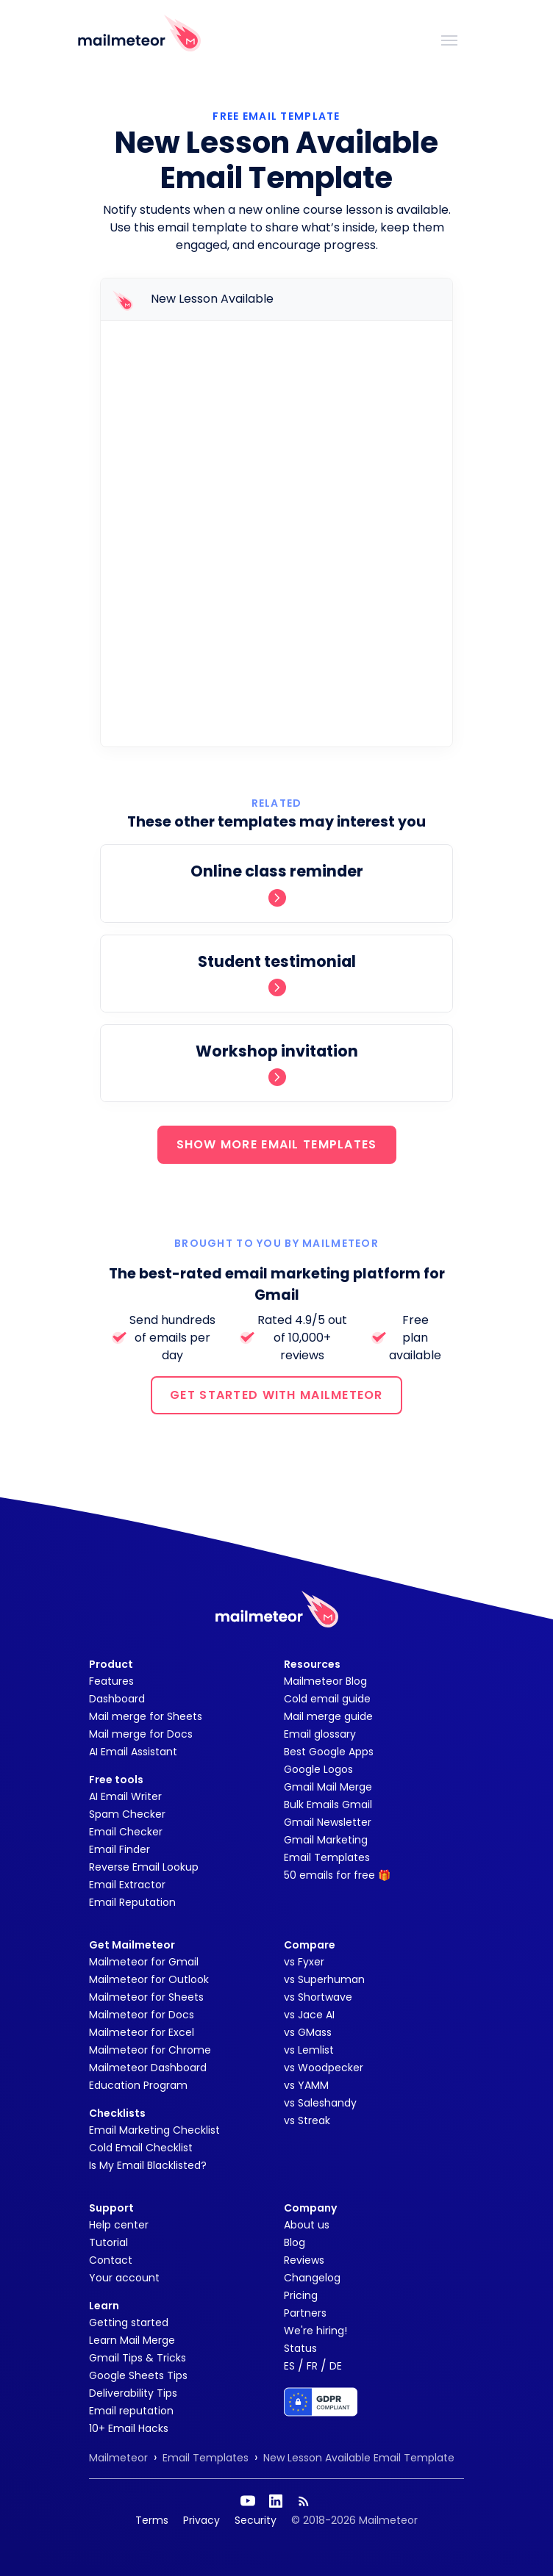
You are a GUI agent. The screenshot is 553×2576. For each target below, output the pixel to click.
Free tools (116, 1779)
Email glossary (320, 1734)
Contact (110, 2260)
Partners (305, 2313)
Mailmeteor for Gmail (144, 1961)
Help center (119, 2224)
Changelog (312, 2277)
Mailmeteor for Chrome (150, 2050)
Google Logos (318, 1769)
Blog (294, 2242)
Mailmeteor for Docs (141, 2014)
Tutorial (108, 2242)
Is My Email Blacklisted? (148, 2165)
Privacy (201, 2520)
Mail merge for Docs (141, 1734)
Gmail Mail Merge (328, 1787)
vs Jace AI (309, 2014)
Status (300, 2348)
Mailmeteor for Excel (141, 2032)
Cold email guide (327, 1698)
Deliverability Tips (133, 2393)
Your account (124, 2277)
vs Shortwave (318, 1997)
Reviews (304, 2260)
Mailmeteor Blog (325, 1681)
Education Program (138, 2085)
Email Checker (126, 1831)
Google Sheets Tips (138, 2375)
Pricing (301, 2295)
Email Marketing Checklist (154, 2130)
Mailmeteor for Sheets (146, 1997)
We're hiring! (315, 2330)
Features (111, 1681)
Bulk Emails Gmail (328, 1804)
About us (306, 2224)
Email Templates (327, 1857)
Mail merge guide (328, 1716)
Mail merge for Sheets (145, 1716)
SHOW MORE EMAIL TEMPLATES (276, 1144)
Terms (151, 2520)
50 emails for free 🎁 (337, 1875)
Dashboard (117, 1698)
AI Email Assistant (133, 1751)
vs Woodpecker (323, 2067)
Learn (104, 2305)
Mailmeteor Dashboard (148, 2067)
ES (289, 2366)
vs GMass (308, 2032)
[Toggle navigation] (449, 39)
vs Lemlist (309, 2050)
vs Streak (307, 2120)
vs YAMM (306, 2085)
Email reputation (131, 2410)
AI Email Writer (125, 1796)
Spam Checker (127, 1814)
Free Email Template (276, 116)
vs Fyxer (304, 1961)
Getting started (128, 2322)
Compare (309, 1945)
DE (335, 2366)
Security (255, 2520)
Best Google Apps (329, 1751)
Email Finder (119, 1849)
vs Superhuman (324, 1979)
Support (111, 2208)
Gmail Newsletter (327, 1822)
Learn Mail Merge (132, 2340)
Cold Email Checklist (141, 2147)
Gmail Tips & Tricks (137, 2357)
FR (312, 2366)
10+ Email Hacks (128, 2428)
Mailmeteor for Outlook (149, 1979)
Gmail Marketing (326, 1839)
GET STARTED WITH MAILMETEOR (276, 1394)
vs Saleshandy (320, 2102)
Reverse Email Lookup (144, 1867)
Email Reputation (132, 1902)
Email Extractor (127, 1884)
